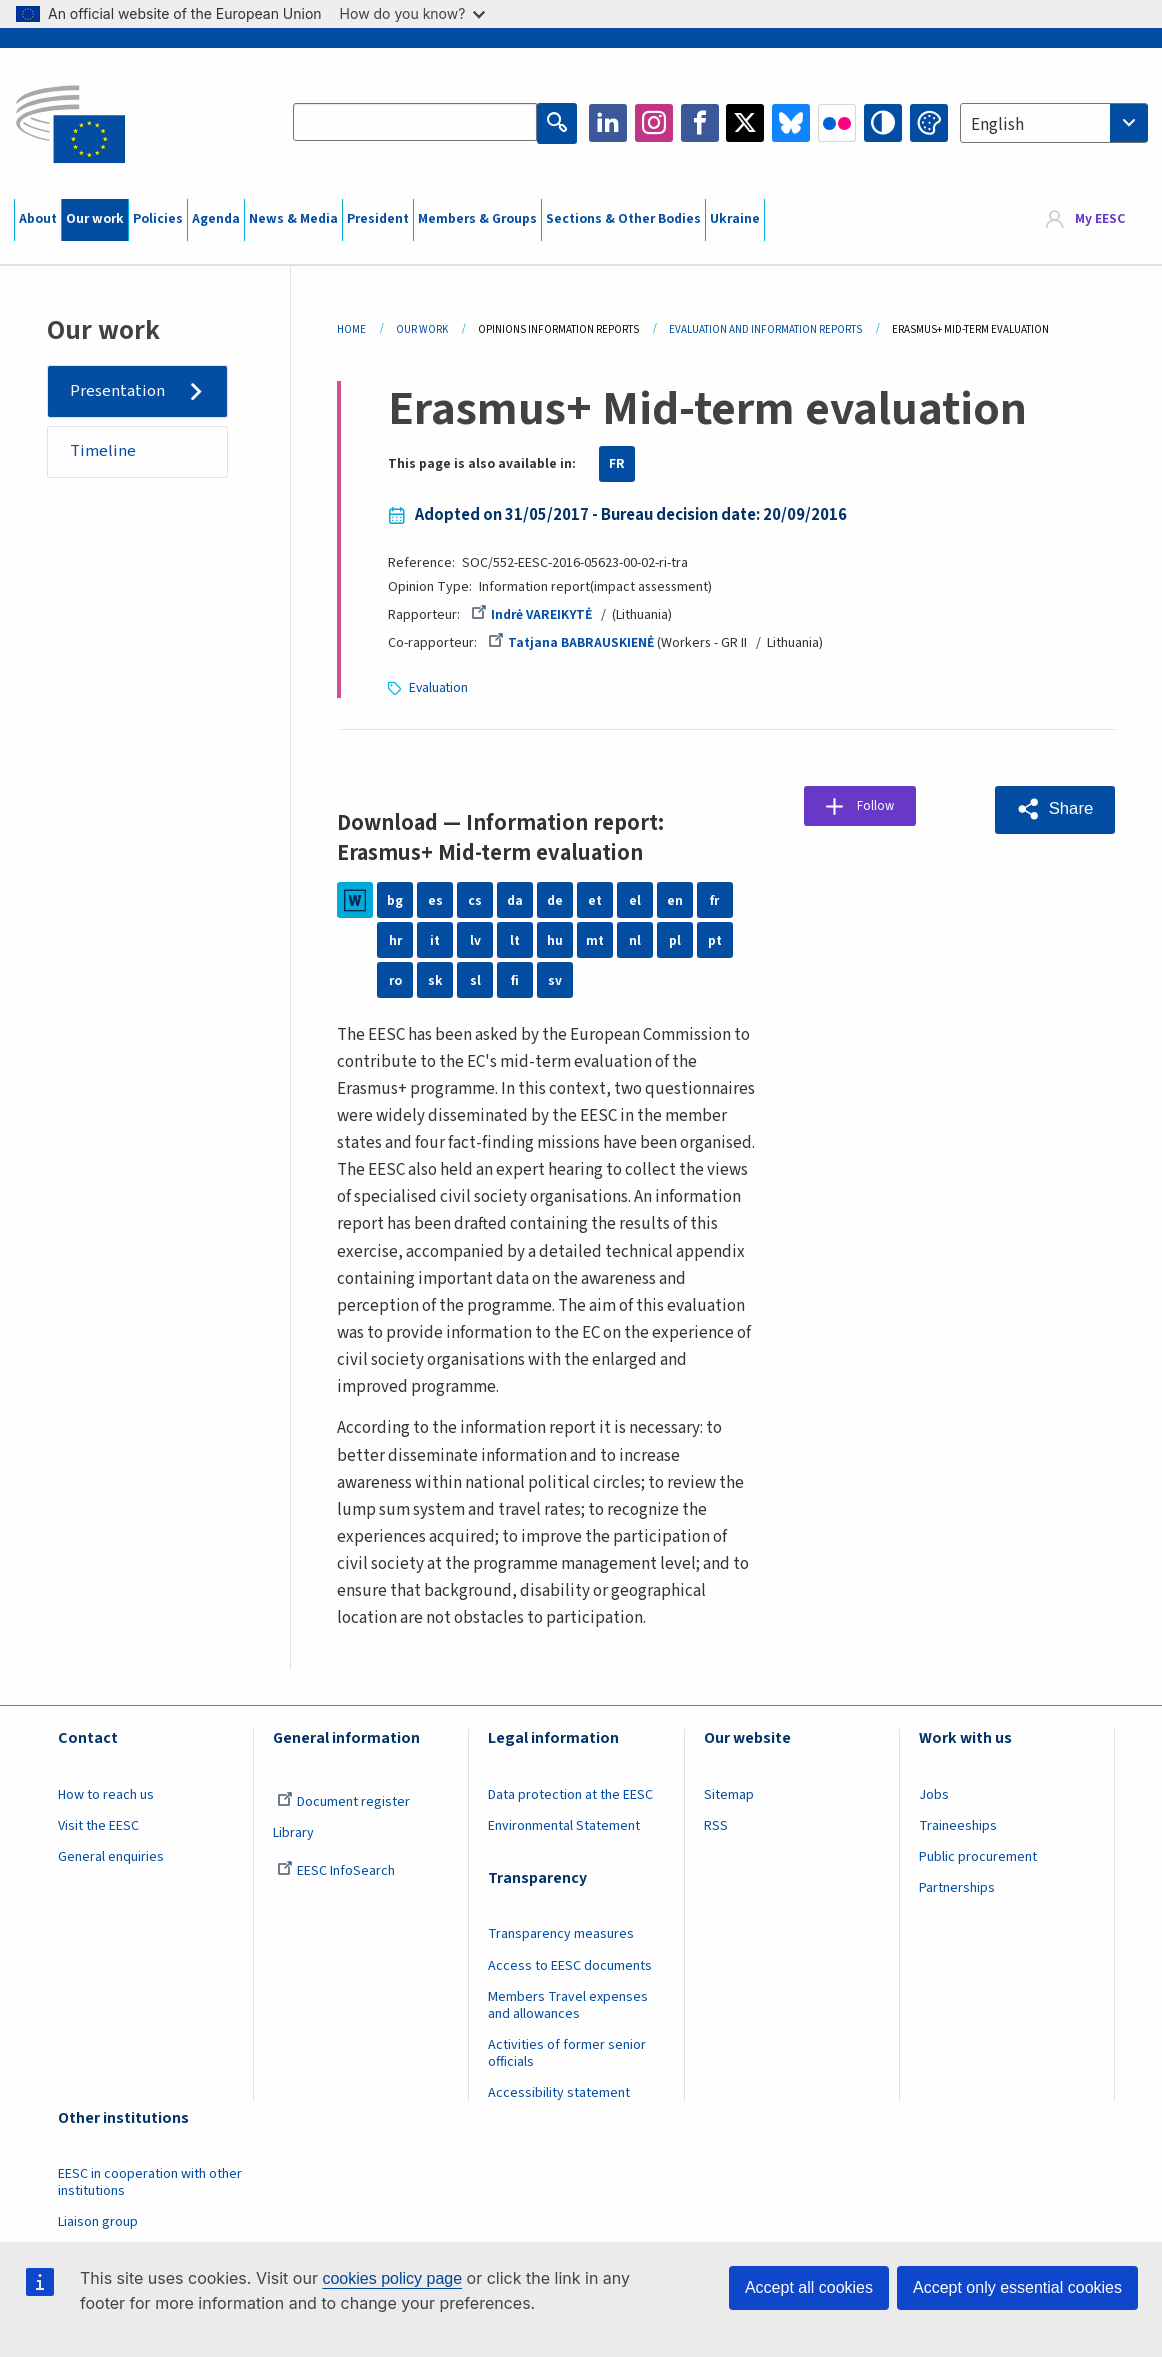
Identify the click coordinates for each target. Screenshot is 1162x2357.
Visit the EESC (98, 1825)
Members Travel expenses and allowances (568, 2004)
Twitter (745, 123)
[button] (1053, 808)
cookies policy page (392, 2278)
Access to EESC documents (570, 1965)
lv (475, 939)
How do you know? (413, 13)
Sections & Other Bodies (623, 219)
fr (714, 899)
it (435, 939)
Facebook (700, 123)
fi (515, 979)
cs (475, 899)
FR (617, 464)
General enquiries (111, 1856)
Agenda (216, 219)
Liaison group (98, 2221)
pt (715, 939)
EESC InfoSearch (336, 1870)
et (595, 899)
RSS (716, 1825)
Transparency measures (561, 1933)
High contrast (883, 123)
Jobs (934, 1794)
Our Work (422, 329)
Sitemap (729, 1794)
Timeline (104, 453)
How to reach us (106, 1794)
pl (675, 939)
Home (351, 329)
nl (635, 939)
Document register (343, 1801)
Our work (95, 219)
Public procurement (978, 1856)
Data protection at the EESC (570, 1794)
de (555, 899)
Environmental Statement (564, 1825)
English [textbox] (997, 125)
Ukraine (735, 219)
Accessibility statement (559, 2092)
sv (555, 979)
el (635, 899)
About (38, 219)
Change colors (929, 123)
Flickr (837, 123)
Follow (882, 807)
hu (555, 939)
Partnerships (957, 1887)
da (515, 899)
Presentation (118, 391)
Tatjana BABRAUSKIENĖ (571, 643)
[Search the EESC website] (415, 123)
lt (515, 939)
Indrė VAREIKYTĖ (533, 615)
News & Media (293, 219)
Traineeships (958, 1825)
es (435, 899)
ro (395, 979)
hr (395, 939)
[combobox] (1054, 123)
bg (395, 899)
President (378, 219)
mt (595, 939)
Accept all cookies (809, 2287)
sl (475, 979)
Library (293, 1832)
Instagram (654, 123)
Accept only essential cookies (1017, 2287)
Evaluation (439, 687)
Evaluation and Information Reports (765, 329)
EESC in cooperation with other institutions (150, 2181)
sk (435, 979)
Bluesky (791, 123)
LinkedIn (608, 123)
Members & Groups (477, 219)
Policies (158, 219)
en (675, 899)
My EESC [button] (1100, 219)
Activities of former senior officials (567, 2052)
